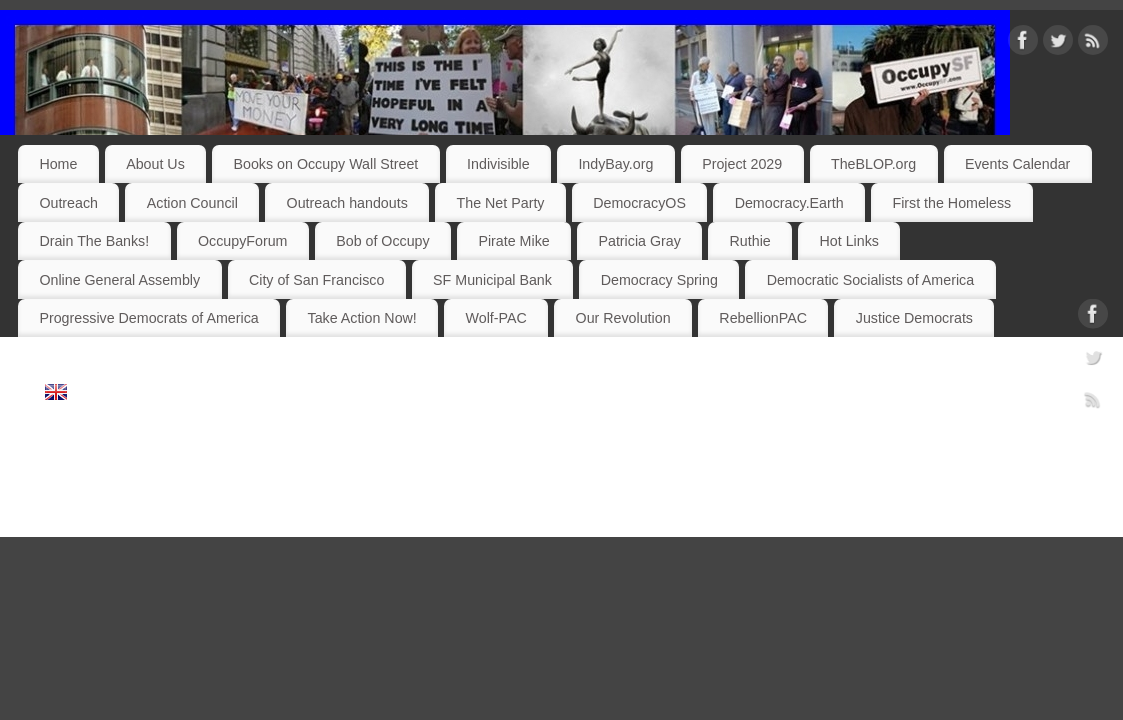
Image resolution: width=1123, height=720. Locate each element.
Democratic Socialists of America (870, 280)
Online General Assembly (119, 280)
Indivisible (498, 164)
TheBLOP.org (873, 164)
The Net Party (501, 203)
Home (58, 164)
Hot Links (849, 241)
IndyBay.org (615, 164)
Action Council (192, 203)
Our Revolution (623, 318)
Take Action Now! (362, 318)
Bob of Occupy (382, 241)
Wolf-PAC (496, 318)
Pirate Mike (513, 241)
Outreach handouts (347, 203)
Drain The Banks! (94, 241)
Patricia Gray (639, 241)
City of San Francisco (316, 280)
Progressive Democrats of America (148, 318)
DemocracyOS (639, 203)
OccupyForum (242, 241)
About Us (155, 164)
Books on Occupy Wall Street (326, 164)
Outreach (68, 203)
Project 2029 (742, 164)
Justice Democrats (914, 318)
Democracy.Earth (789, 203)
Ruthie (750, 241)
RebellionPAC (763, 318)
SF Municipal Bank (492, 280)
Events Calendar (1017, 164)
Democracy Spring (659, 280)
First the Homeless (951, 203)
